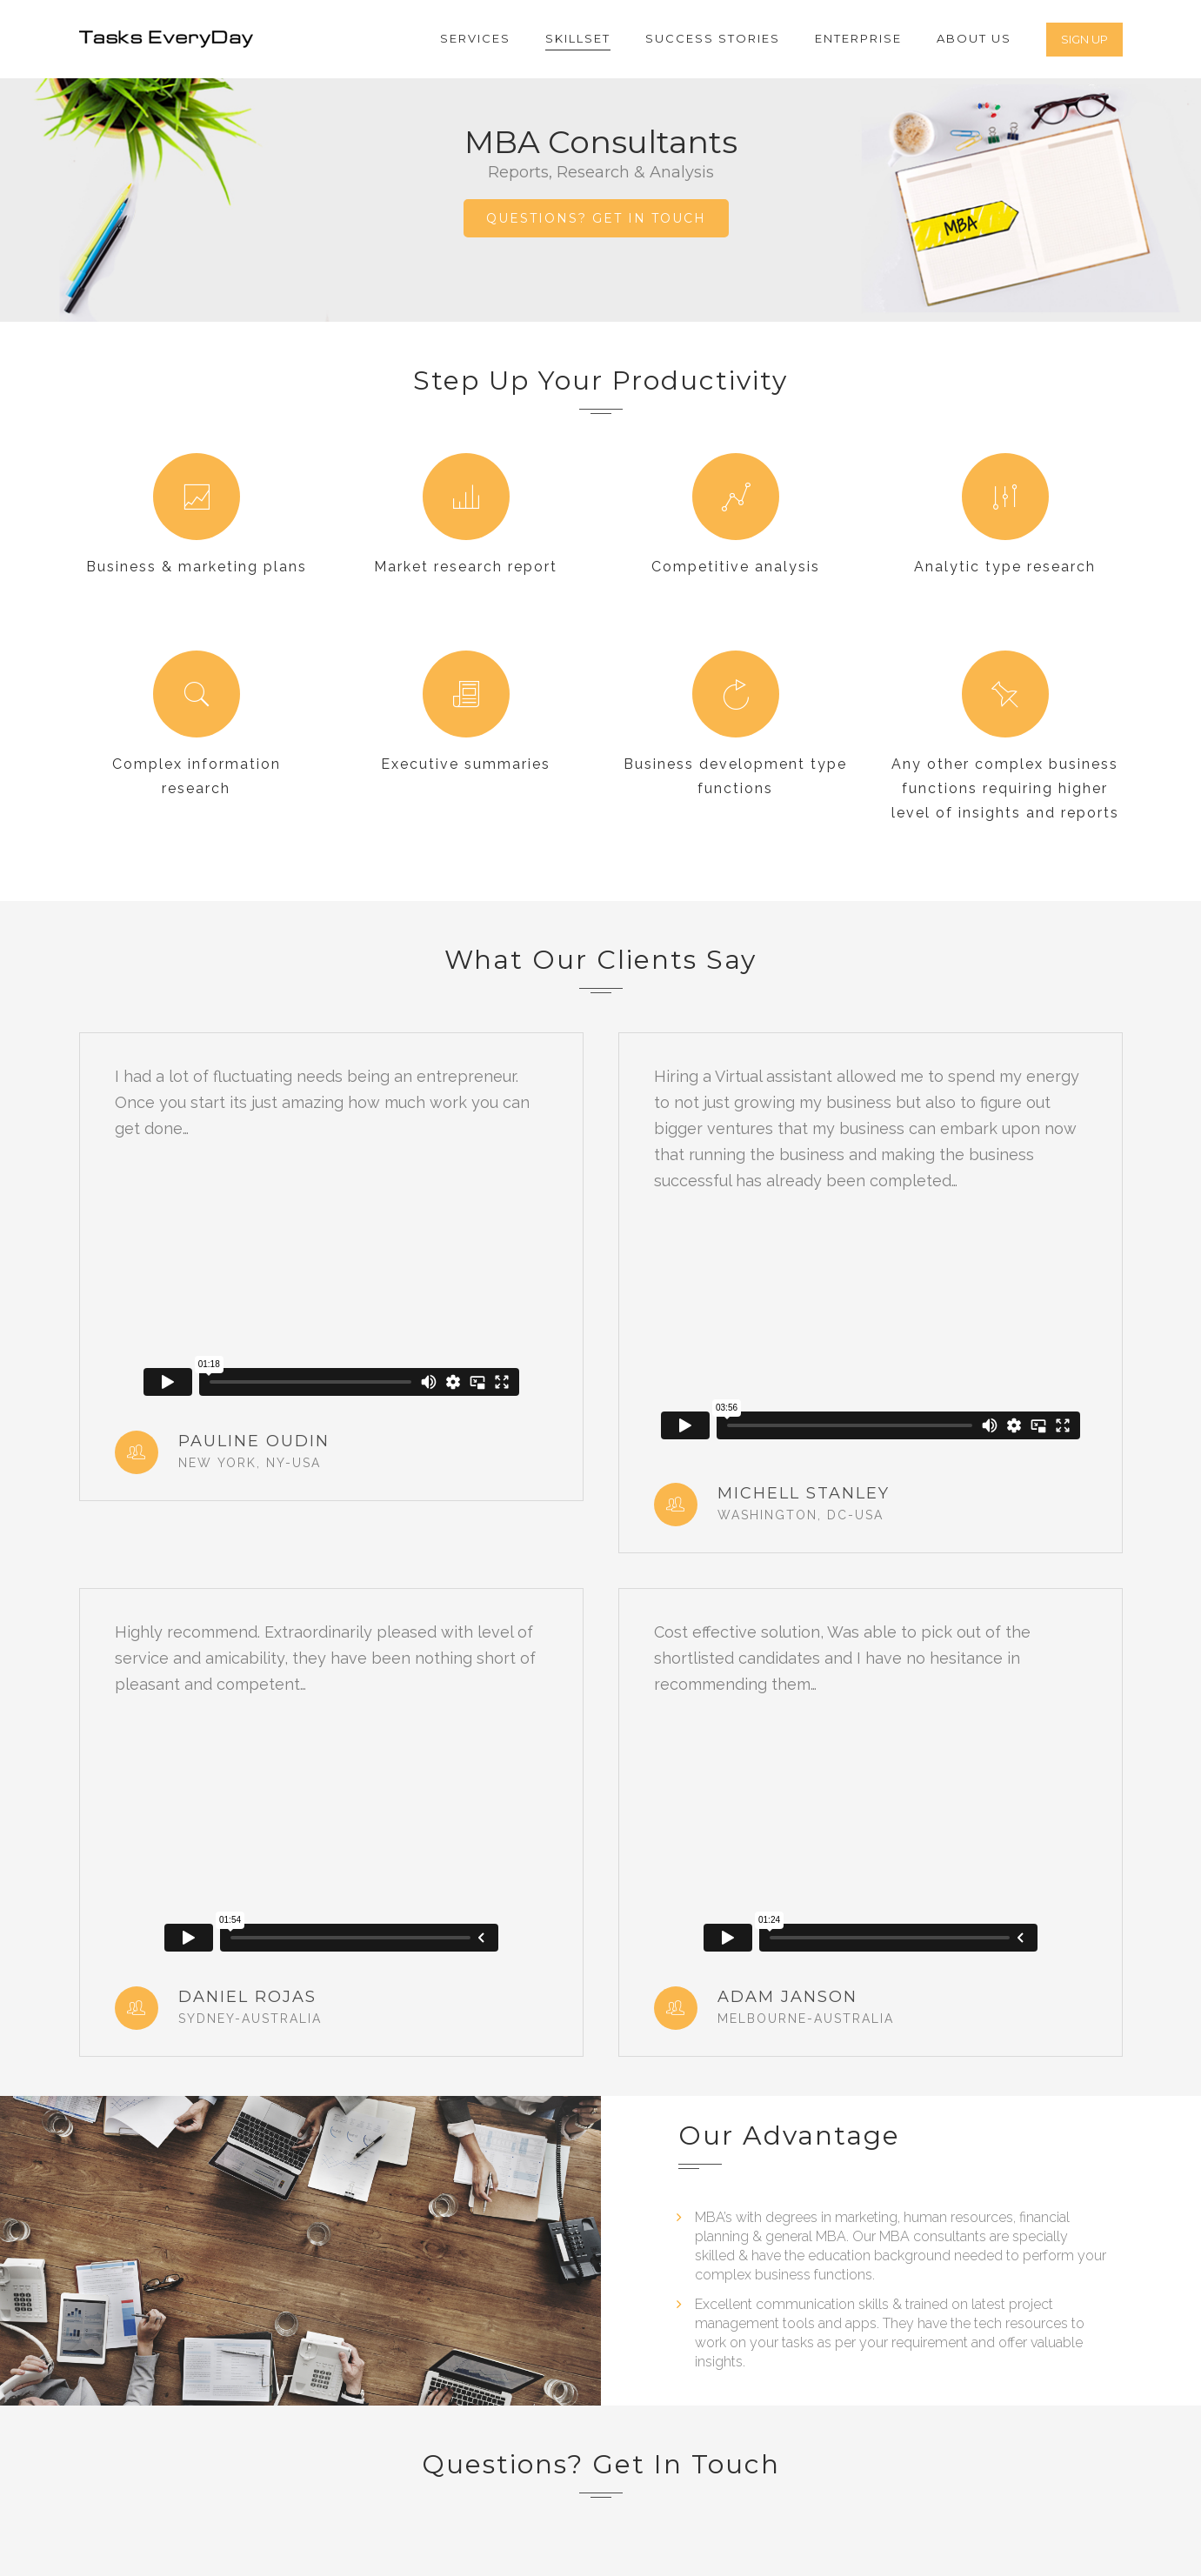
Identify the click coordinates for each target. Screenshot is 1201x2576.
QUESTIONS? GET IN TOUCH (596, 218)
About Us (974, 38)
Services (475, 38)
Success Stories (712, 38)
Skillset (578, 38)
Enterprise (858, 38)
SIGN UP (1084, 39)
